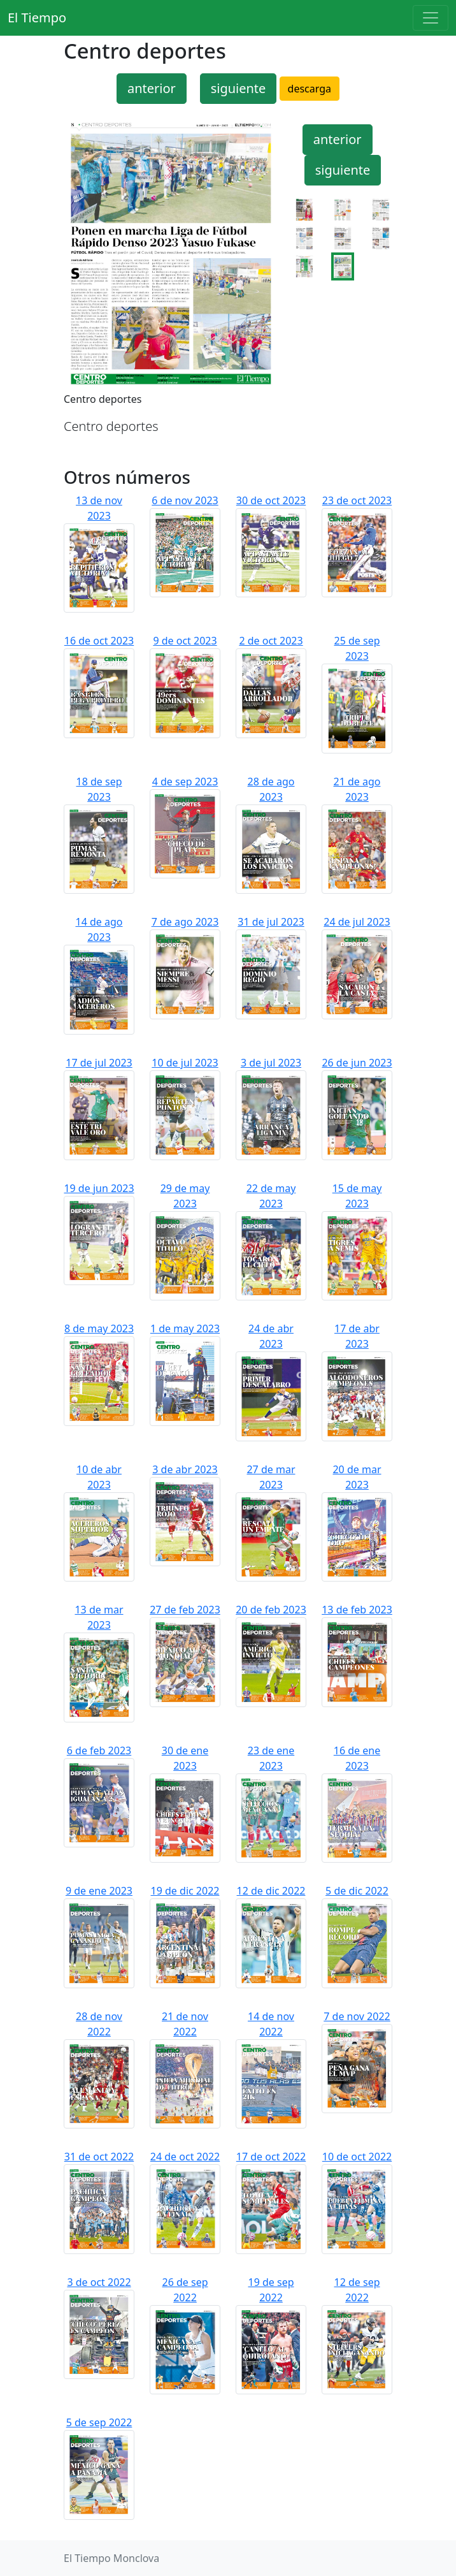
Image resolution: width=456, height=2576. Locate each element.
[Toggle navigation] (430, 18)
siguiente (238, 88)
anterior (151, 88)
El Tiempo (37, 17)
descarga (309, 89)
